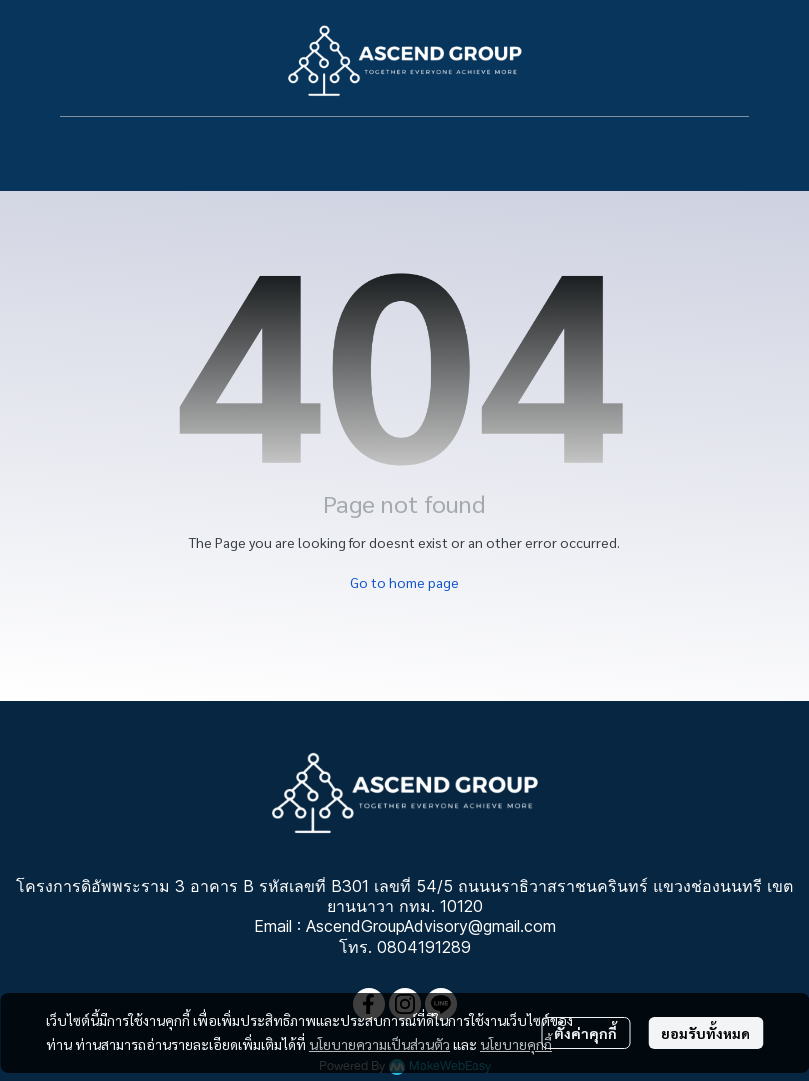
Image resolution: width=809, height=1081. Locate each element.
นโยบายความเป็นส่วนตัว (379, 1044)
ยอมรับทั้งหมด (705, 1033)
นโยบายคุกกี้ (516, 1044)
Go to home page (404, 582)
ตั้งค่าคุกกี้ (585, 1033)
